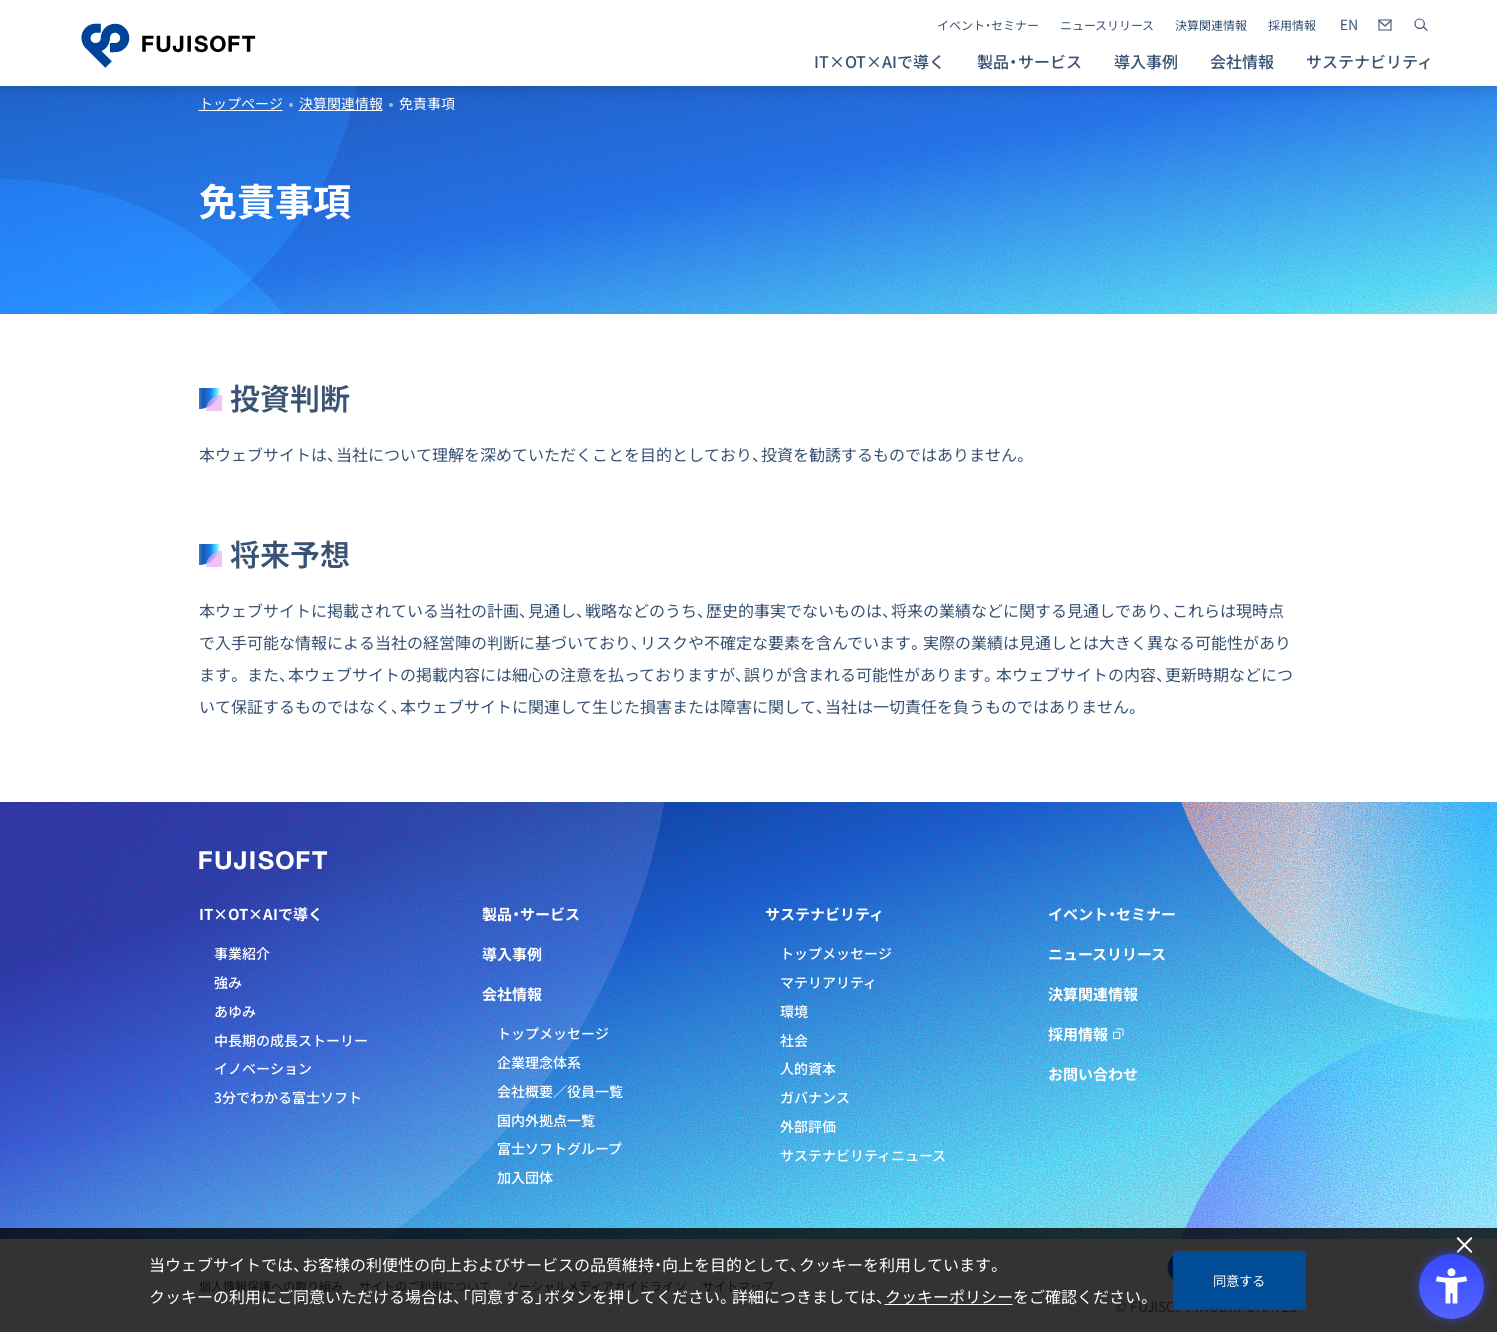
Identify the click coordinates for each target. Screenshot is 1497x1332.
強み (228, 982)
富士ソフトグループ (559, 1148)
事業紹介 (242, 953)
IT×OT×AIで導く (261, 914)
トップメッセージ (553, 1033)
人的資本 (808, 1068)
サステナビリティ (824, 914)
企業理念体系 (539, 1062)
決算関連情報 (1211, 25)
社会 (794, 1040)
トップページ (241, 103)
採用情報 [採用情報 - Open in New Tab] (1292, 25)
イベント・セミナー (988, 25)
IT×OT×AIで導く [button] (879, 61)
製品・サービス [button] (1029, 61)
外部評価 (808, 1126)
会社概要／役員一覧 (560, 1091)
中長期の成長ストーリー (291, 1040)
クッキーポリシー (949, 1296)
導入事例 (1146, 61)
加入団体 (525, 1177)
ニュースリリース (1107, 25)
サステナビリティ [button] (1369, 61)
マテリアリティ (828, 982)
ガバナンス (815, 1097)
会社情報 (512, 994)
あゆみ (235, 1011)
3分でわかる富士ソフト (288, 1097)
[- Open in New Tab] (1349, 25)
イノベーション (263, 1068)
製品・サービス (531, 914)
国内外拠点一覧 (546, 1120)
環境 (794, 1011)
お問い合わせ (1093, 1074)
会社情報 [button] (1242, 61)
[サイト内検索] (1421, 25)
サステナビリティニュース (863, 1155)
